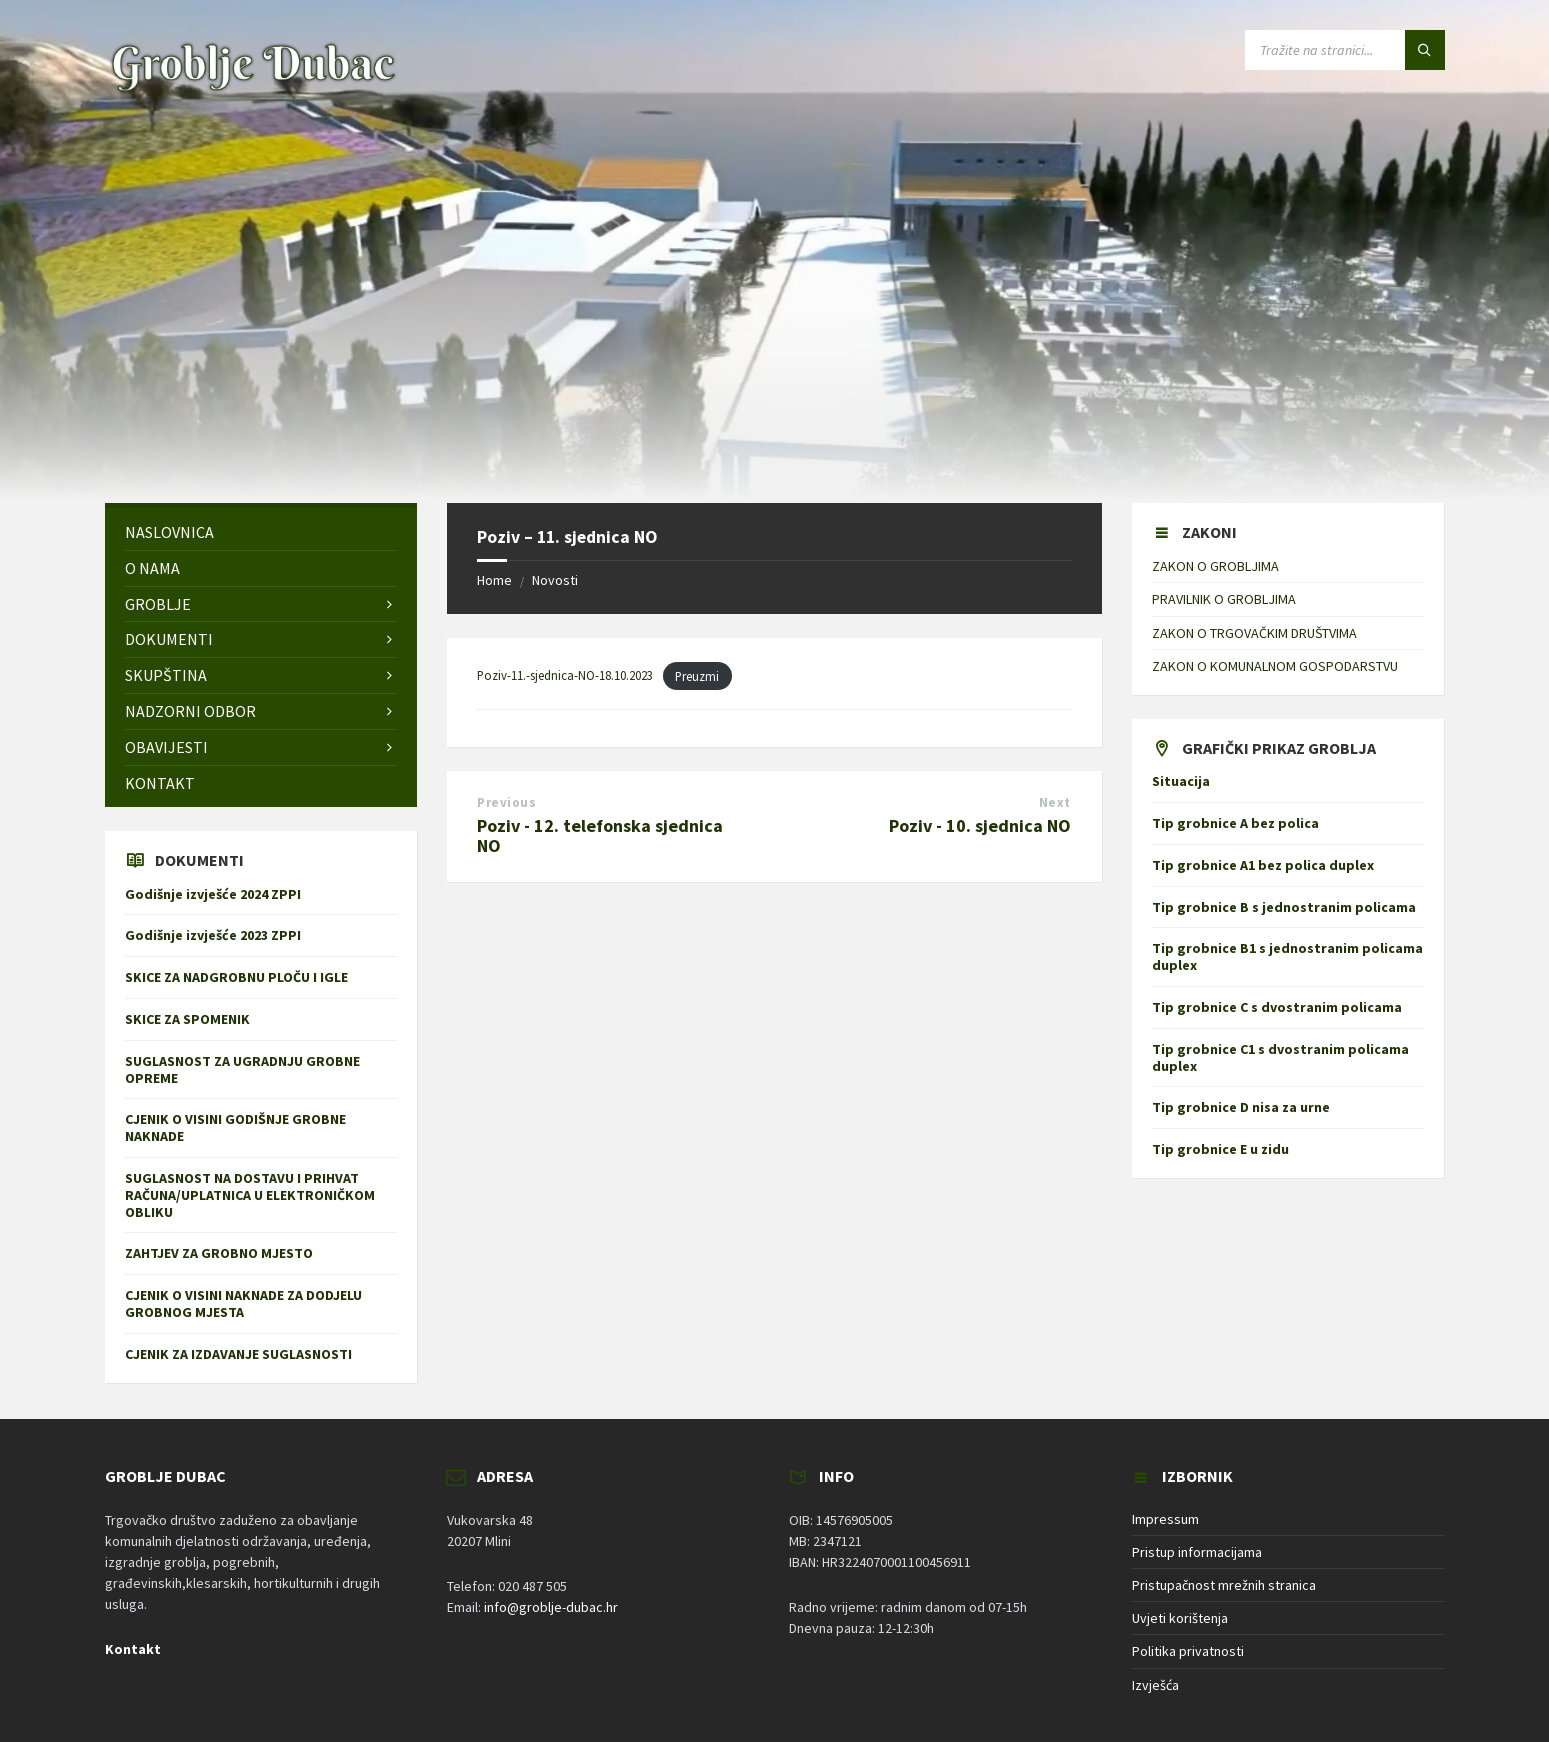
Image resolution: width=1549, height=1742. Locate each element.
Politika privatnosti (1188, 1651)
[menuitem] (261, 532)
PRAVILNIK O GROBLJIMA (1224, 599)
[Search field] (1345, 50)
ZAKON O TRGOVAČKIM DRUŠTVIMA (1254, 633)
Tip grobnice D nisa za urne (1241, 1107)
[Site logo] (253, 91)
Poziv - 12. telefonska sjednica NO (600, 836)
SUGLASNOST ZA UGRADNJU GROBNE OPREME (242, 1069)
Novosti (555, 580)
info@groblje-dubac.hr (551, 1607)
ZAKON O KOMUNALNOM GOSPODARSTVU (1275, 666)
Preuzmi (697, 676)
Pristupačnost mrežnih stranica (1224, 1585)
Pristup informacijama (1197, 1552)
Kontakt (133, 1649)
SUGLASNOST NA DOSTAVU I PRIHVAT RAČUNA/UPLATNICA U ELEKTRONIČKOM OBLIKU (250, 1195)
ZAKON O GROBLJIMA (1215, 566)
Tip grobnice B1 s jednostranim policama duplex (1287, 956)
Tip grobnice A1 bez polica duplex (1263, 865)
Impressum (1165, 1519)
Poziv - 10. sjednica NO (980, 825)
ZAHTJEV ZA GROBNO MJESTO (219, 1253)
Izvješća (1155, 1685)
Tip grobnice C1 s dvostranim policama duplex (1280, 1057)
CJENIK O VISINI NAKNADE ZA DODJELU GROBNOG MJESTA (243, 1303)
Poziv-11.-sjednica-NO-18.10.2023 (565, 676)
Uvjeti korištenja (1180, 1618)
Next (1055, 802)
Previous (506, 802)
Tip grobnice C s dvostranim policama (1277, 1007)
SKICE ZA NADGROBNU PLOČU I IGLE (236, 977)
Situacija (1181, 781)
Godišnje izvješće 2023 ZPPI (213, 935)
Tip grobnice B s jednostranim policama (1284, 907)
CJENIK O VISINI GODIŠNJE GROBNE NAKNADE (235, 1127)
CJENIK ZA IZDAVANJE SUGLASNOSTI (243, 1354)
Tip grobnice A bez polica (1235, 823)
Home (494, 580)
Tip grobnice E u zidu (1220, 1149)
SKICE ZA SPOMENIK (187, 1019)
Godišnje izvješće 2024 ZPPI (213, 894)
